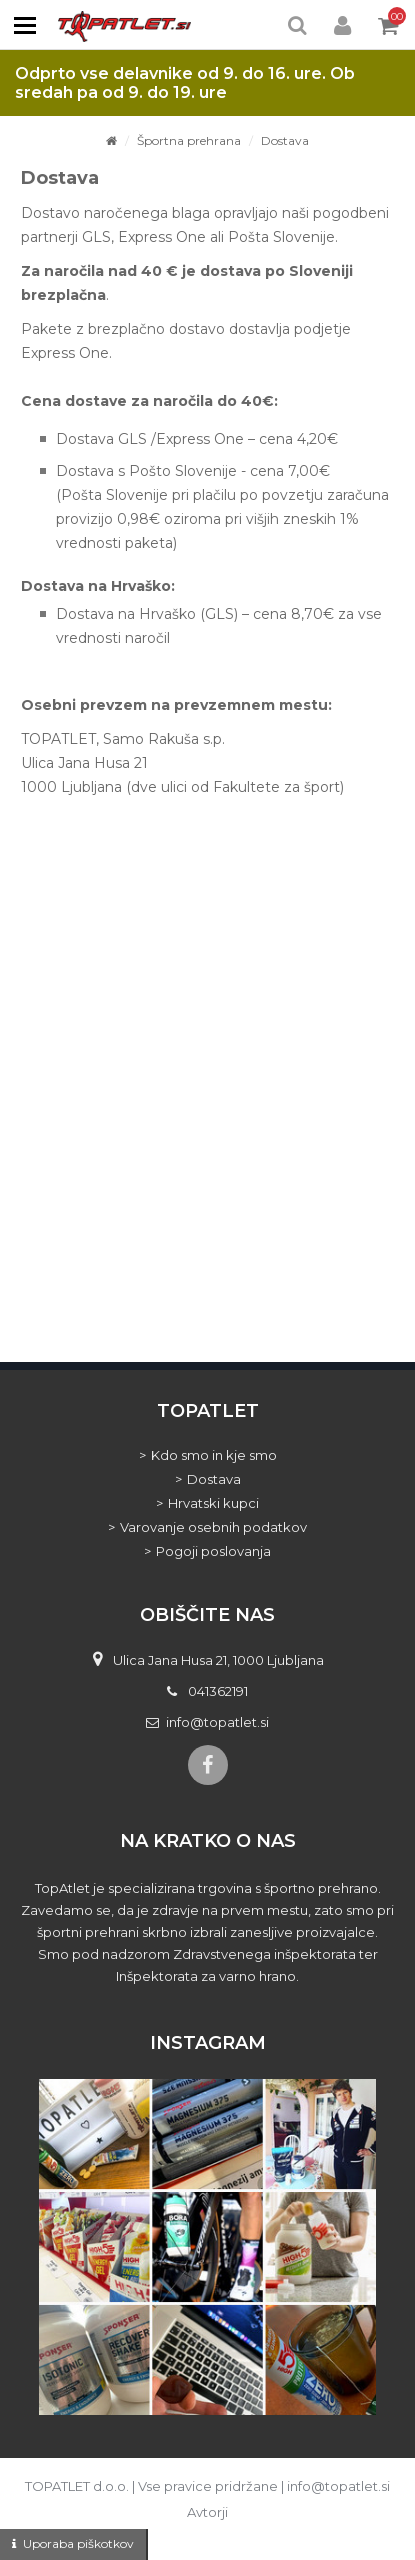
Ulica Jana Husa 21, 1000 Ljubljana (218, 1660)
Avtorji (207, 2512)
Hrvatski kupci (213, 1503)
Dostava (285, 140)
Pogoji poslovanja (213, 1551)
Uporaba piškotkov (78, 2543)
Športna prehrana (189, 140)
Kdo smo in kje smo (214, 1455)
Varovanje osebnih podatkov (213, 1527)
